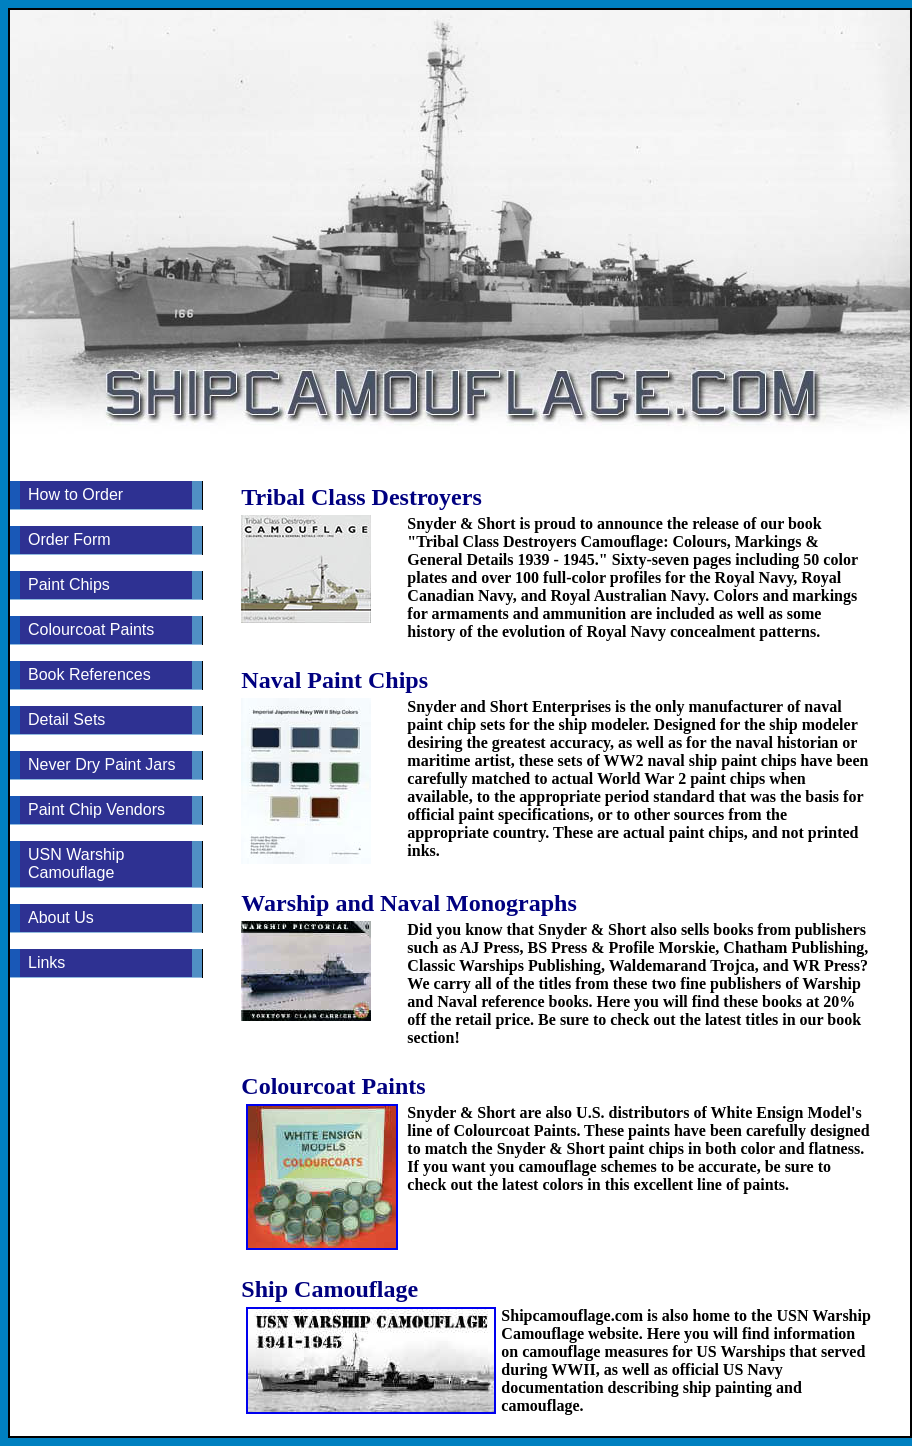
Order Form (69, 539)
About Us (61, 917)
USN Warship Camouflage (76, 863)
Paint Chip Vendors (96, 809)
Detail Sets (66, 719)
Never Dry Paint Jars (102, 764)
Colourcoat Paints (91, 629)
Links (46, 962)
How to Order (75, 494)
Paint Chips (69, 584)
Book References (89, 674)
